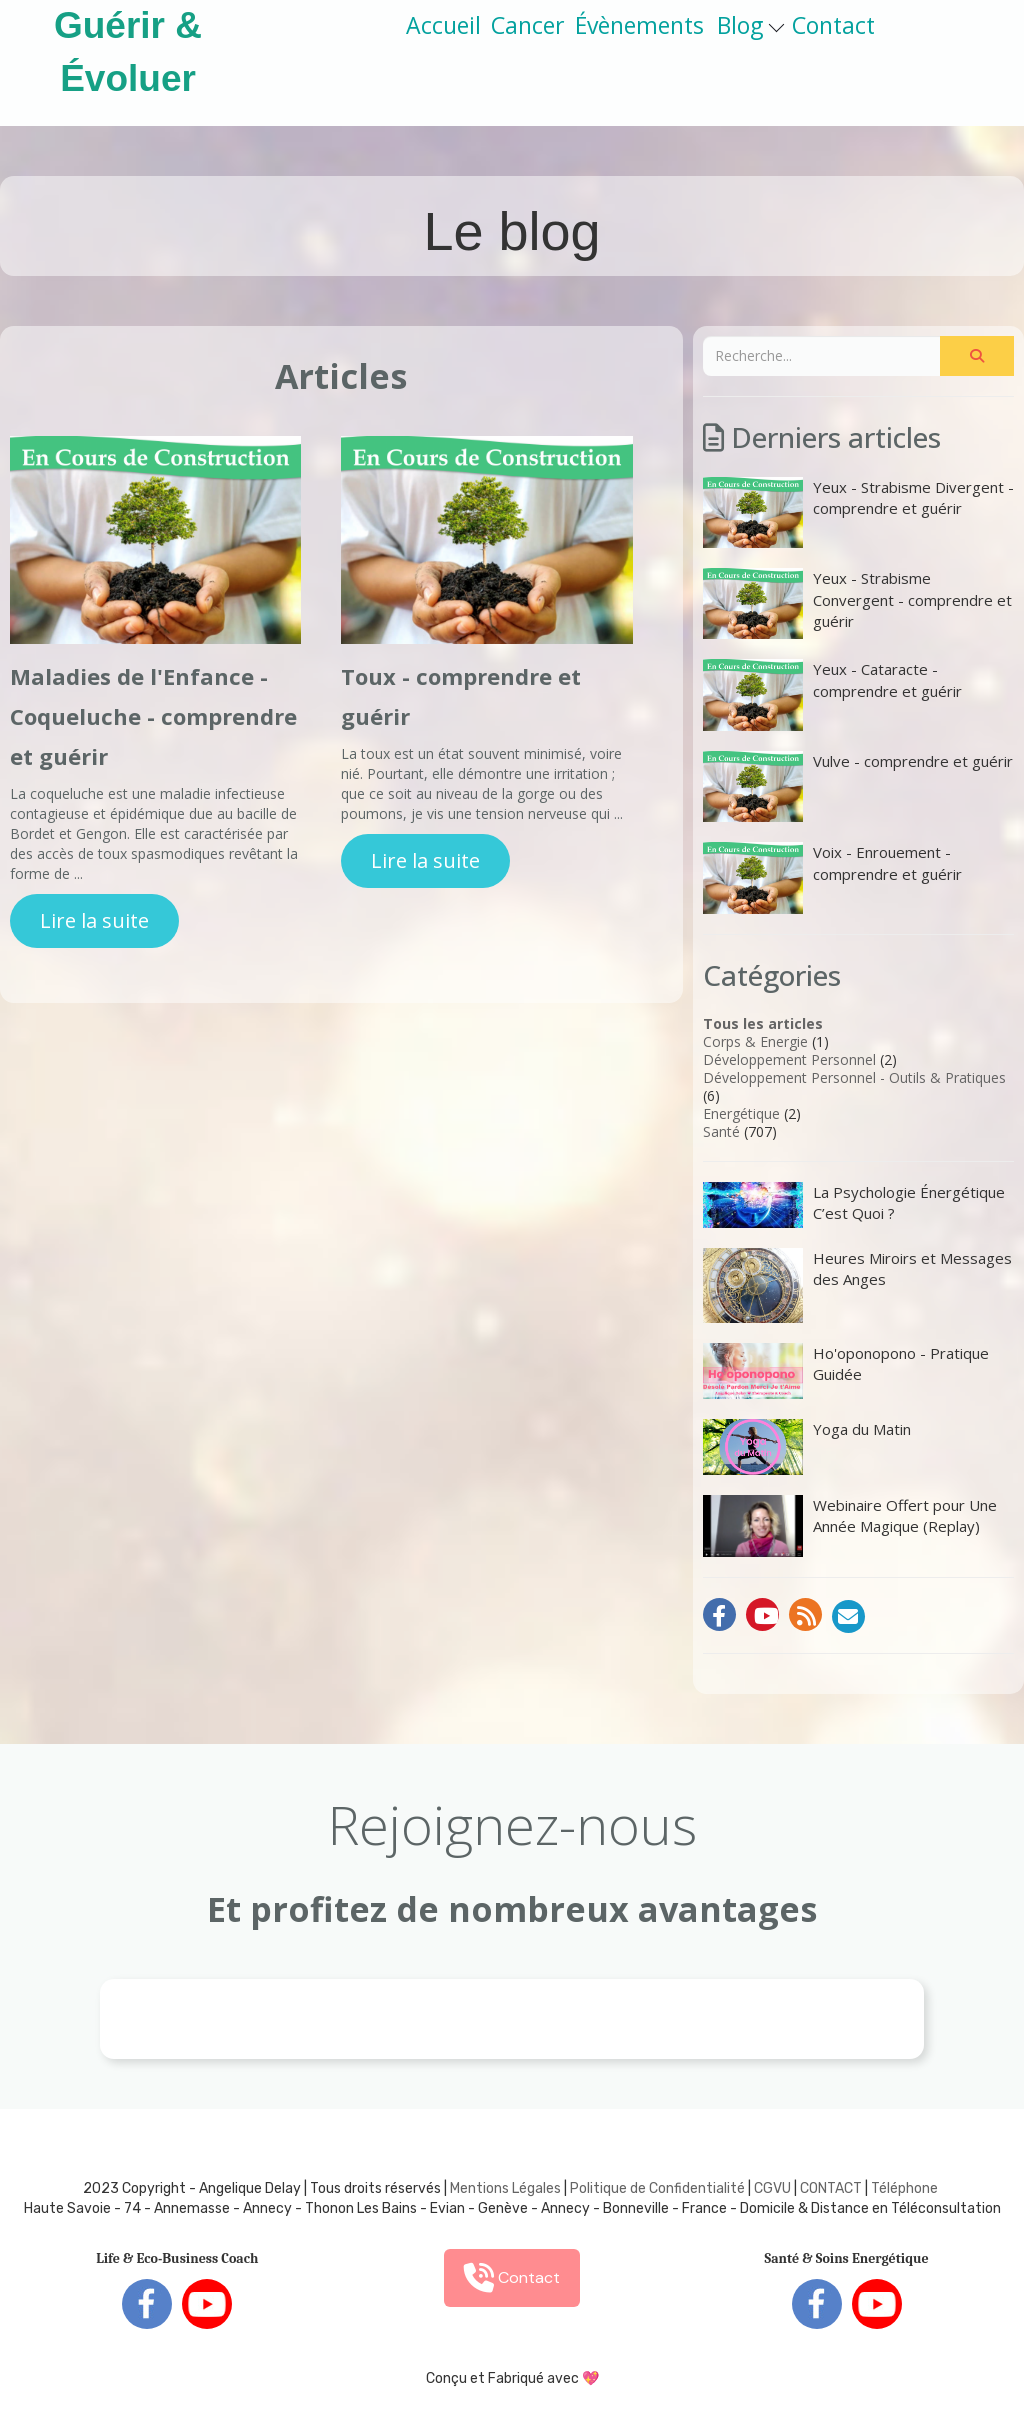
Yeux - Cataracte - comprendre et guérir (832, 694)
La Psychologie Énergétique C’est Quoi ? (854, 1205)
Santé (721, 1131)
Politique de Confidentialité (657, 2188)
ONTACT (835, 2188)
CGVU (772, 2188)
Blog (750, 25)
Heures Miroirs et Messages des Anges (857, 1285)
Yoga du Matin (807, 1447)
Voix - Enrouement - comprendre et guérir (832, 877)
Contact (833, 25)
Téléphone (904, 2188)
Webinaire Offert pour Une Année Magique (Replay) (850, 1526)
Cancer (528, 25)
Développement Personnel (789, 1059)
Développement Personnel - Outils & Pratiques (854, 1077)
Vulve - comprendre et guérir (858, 786)
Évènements (639, 25)
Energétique (741, 1113)
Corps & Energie (755, 1041)
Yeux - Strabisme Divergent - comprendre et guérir (858, 512)
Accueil (443, 25)
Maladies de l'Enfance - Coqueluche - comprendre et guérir (153, 716)
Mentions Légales (505, 2188)
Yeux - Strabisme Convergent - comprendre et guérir (857, 603)
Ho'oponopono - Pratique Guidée (846, 1371)
